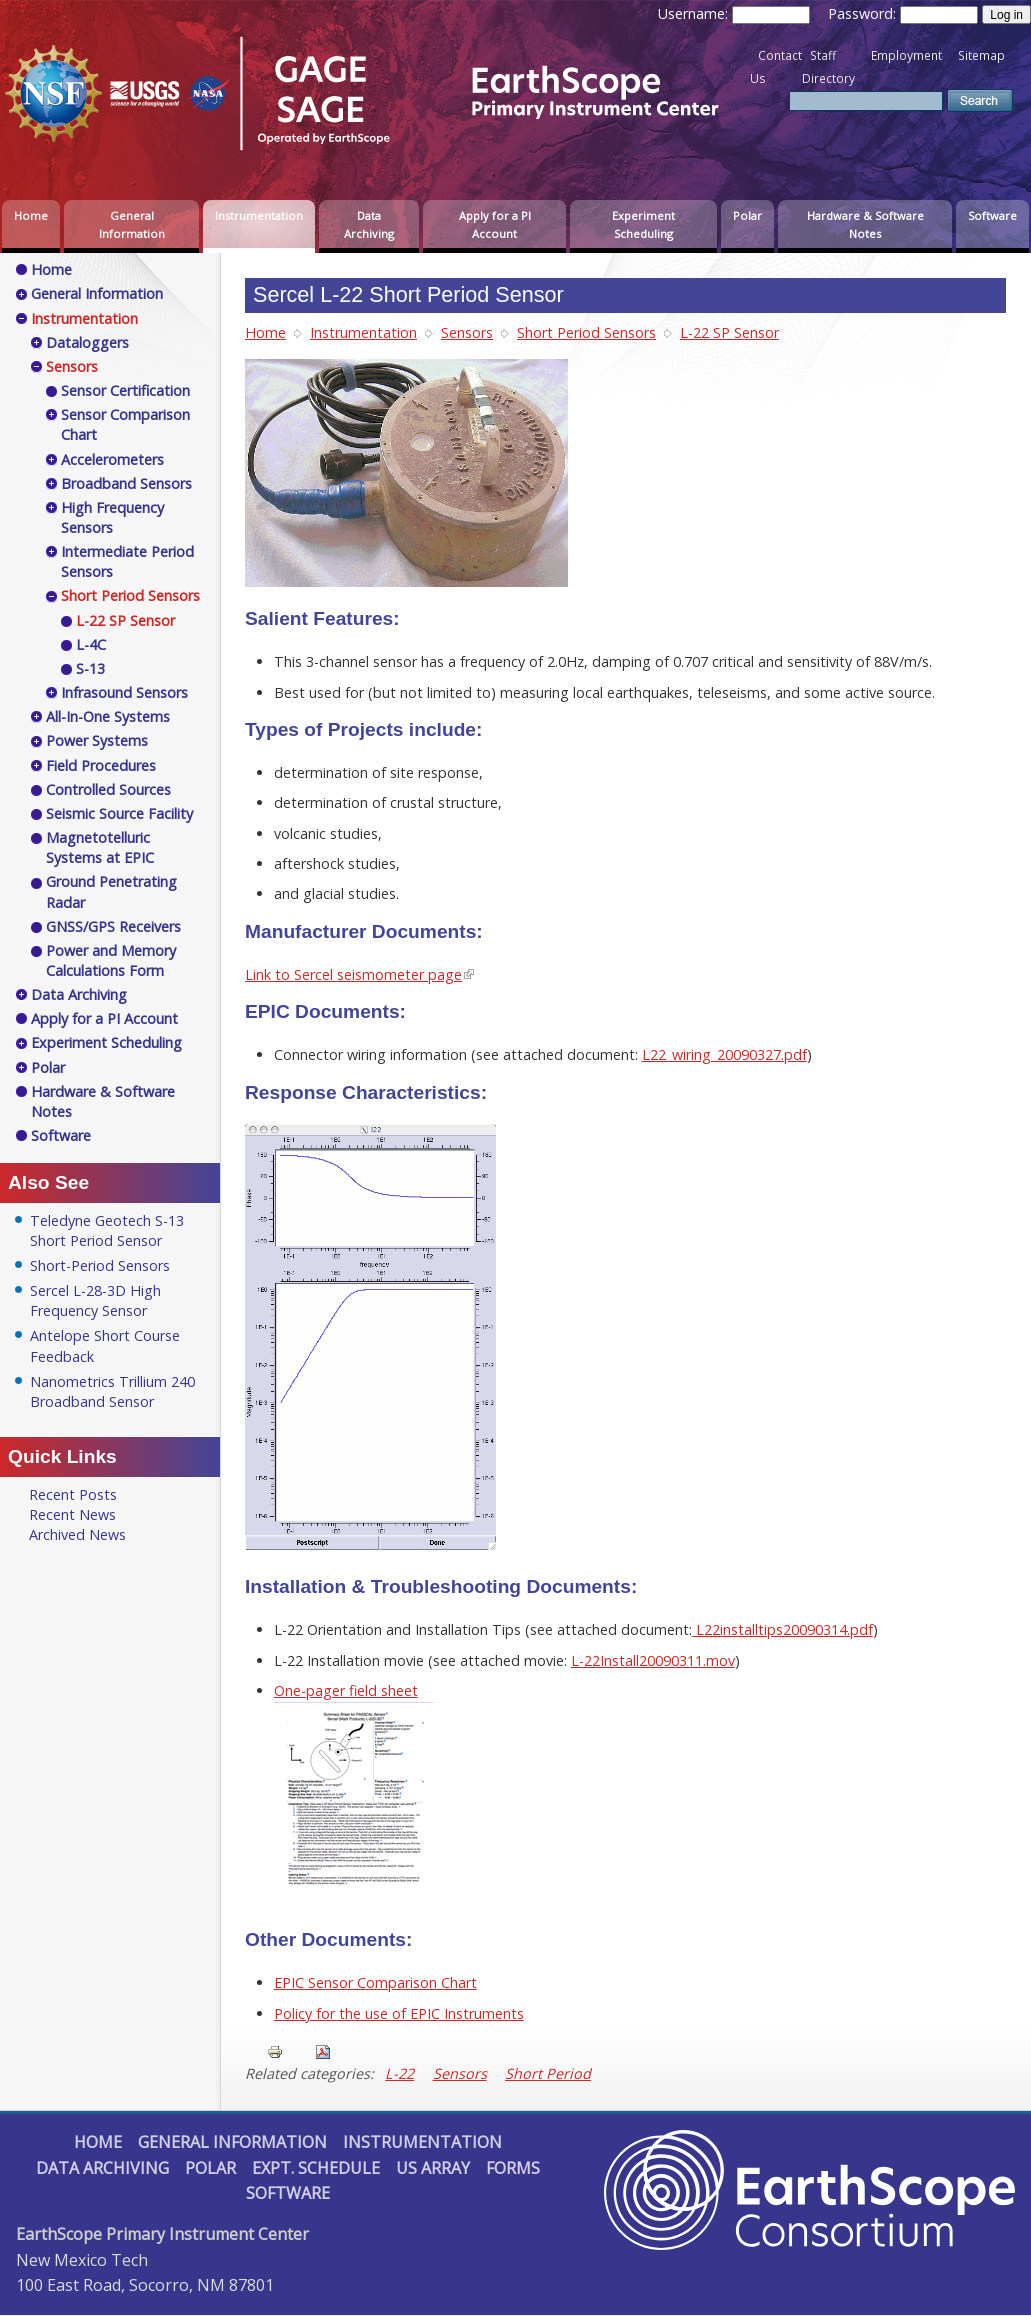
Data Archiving (369, 224)
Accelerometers (112, 459)
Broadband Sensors (126, 483)
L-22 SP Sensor (729, 332)
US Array (433, 2168)
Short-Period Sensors (100, 1265)
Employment (906, 55)
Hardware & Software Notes (865, 224)
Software (992, 215)
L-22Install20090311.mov (653, 1660)
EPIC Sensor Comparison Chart (375, 1982)
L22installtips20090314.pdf (782, 1629)
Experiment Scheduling (643, 224)
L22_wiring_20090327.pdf (724, 1054)
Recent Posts (73, 1494)
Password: (864, 13)
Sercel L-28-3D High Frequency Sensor (95, 1300)
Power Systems (97, 740)
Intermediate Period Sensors (127, 561)
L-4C (91, 644)
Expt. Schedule (316, 2168)
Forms (513, 2168)
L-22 (399, 2073)
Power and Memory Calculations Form (111, 960)
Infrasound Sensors (124, 692)
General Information (132, 224)
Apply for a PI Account (495, 224)
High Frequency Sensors (112, 517)
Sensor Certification (125, 390)
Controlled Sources (108, 789)
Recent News (72, 1514)
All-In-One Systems (108, 716)
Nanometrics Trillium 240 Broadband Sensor (112, 1391)
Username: (695, 13)
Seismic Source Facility (119, 813)
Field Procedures (101, 765)
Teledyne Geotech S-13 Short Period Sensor (107, 1230)
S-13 (90, 668)
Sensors (467, 332)
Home (31, 215)
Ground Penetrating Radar (111, 891)
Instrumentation (259, 215)
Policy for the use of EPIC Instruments (399, 2013)
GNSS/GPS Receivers (113, 926)
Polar (747, 215)
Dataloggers (87, 342)
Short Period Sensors (586, 332)
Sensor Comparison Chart (125, 424)
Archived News (77, 1534)
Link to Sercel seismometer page (353, 974)
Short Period (548, 2073)
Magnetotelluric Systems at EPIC (100, 847)
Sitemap (981, 55)
